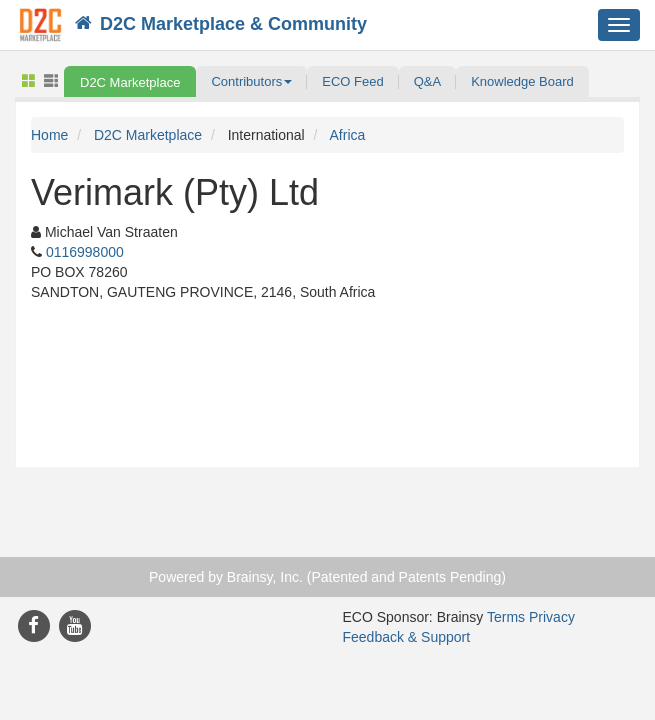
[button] (251, 81)
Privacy (552, 617)
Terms (506, 617)
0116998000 (85, 252)
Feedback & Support (407, 637)
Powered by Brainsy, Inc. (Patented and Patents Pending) (327, 577)
